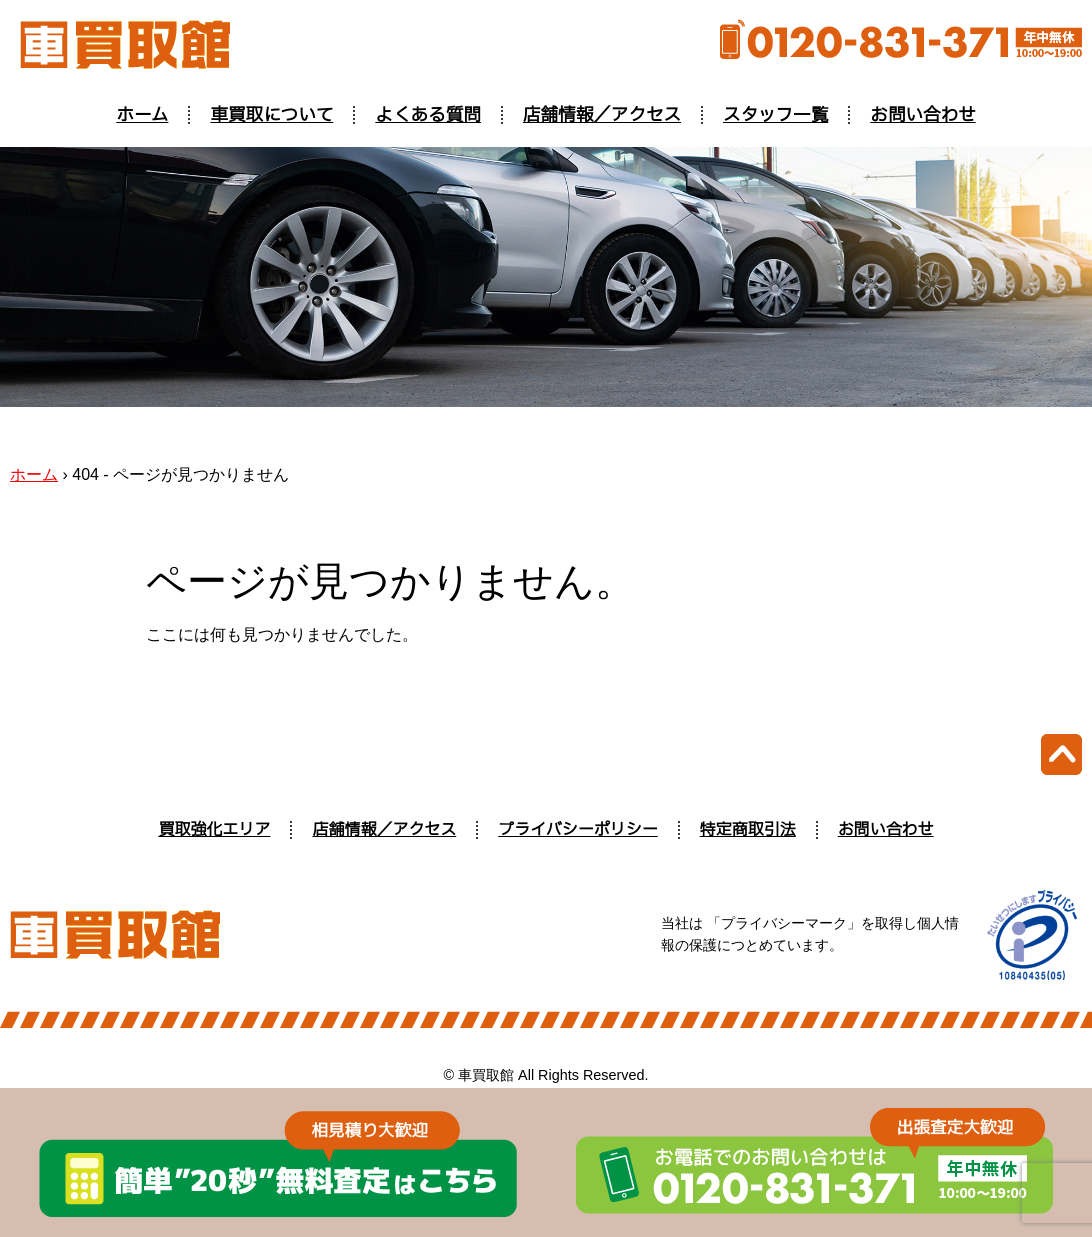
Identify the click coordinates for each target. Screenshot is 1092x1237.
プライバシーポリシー (578, 829)
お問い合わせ (922, 115)
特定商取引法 (748, 829)
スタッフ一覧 (775, 115)
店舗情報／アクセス (602, 115)
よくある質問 (428, 115)
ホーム (142, 115)
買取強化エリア (214, 829)
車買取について (271, 115)
